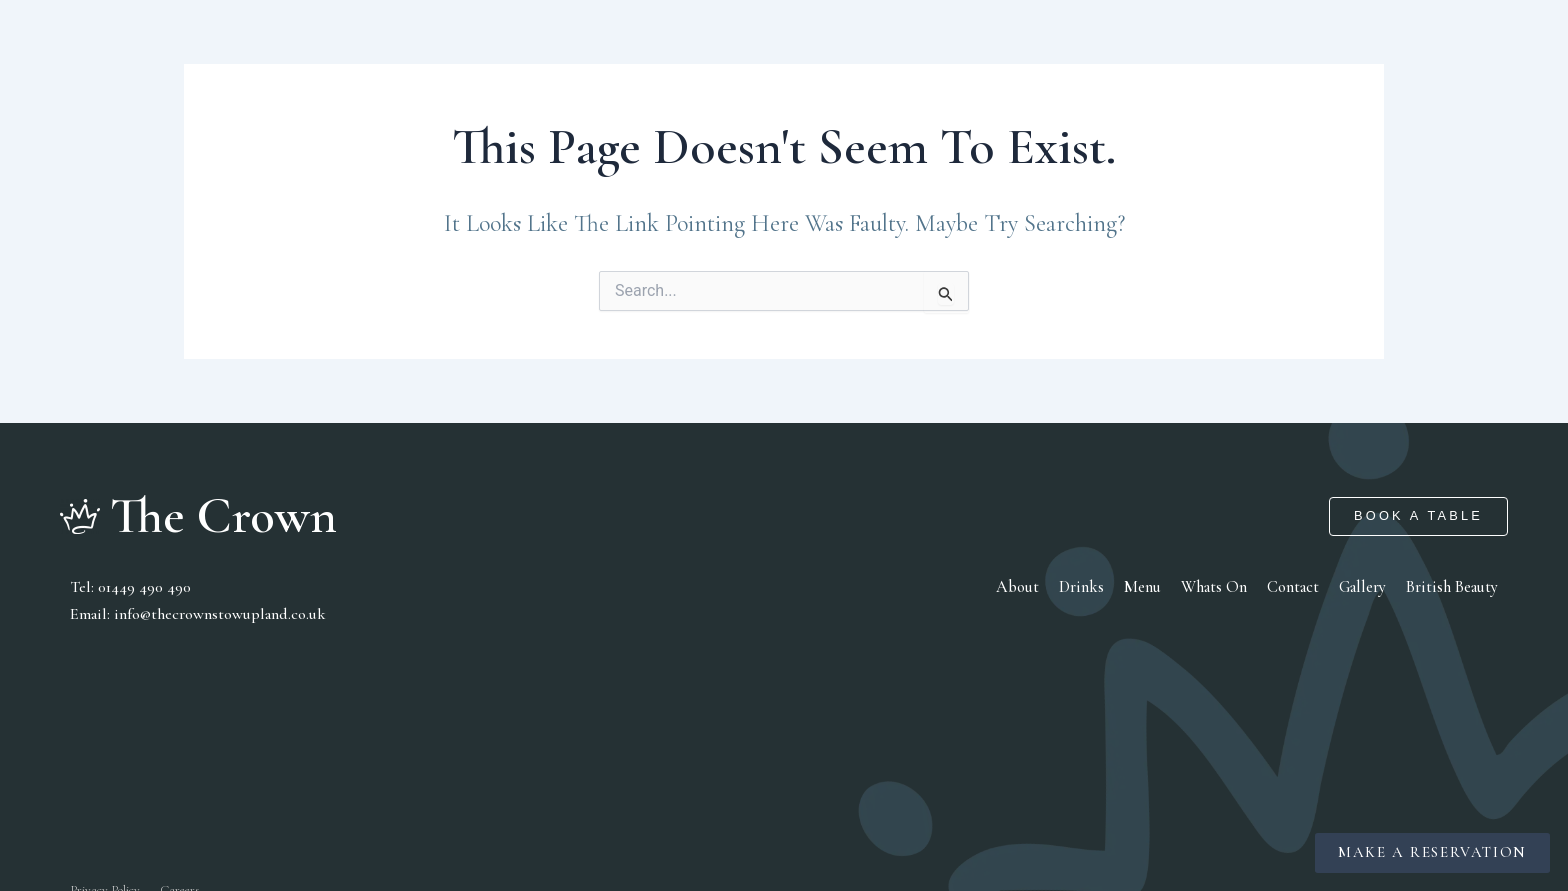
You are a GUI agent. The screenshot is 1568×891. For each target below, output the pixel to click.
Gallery (1363, 587)
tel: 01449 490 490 (128, 587)
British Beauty (1452, 587)
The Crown (224, 516)
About (1023, 587)
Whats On (1215, 587)
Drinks (1086, 587)
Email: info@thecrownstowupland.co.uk (196, 613)
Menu (1145, 587)
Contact (1294, 587)
